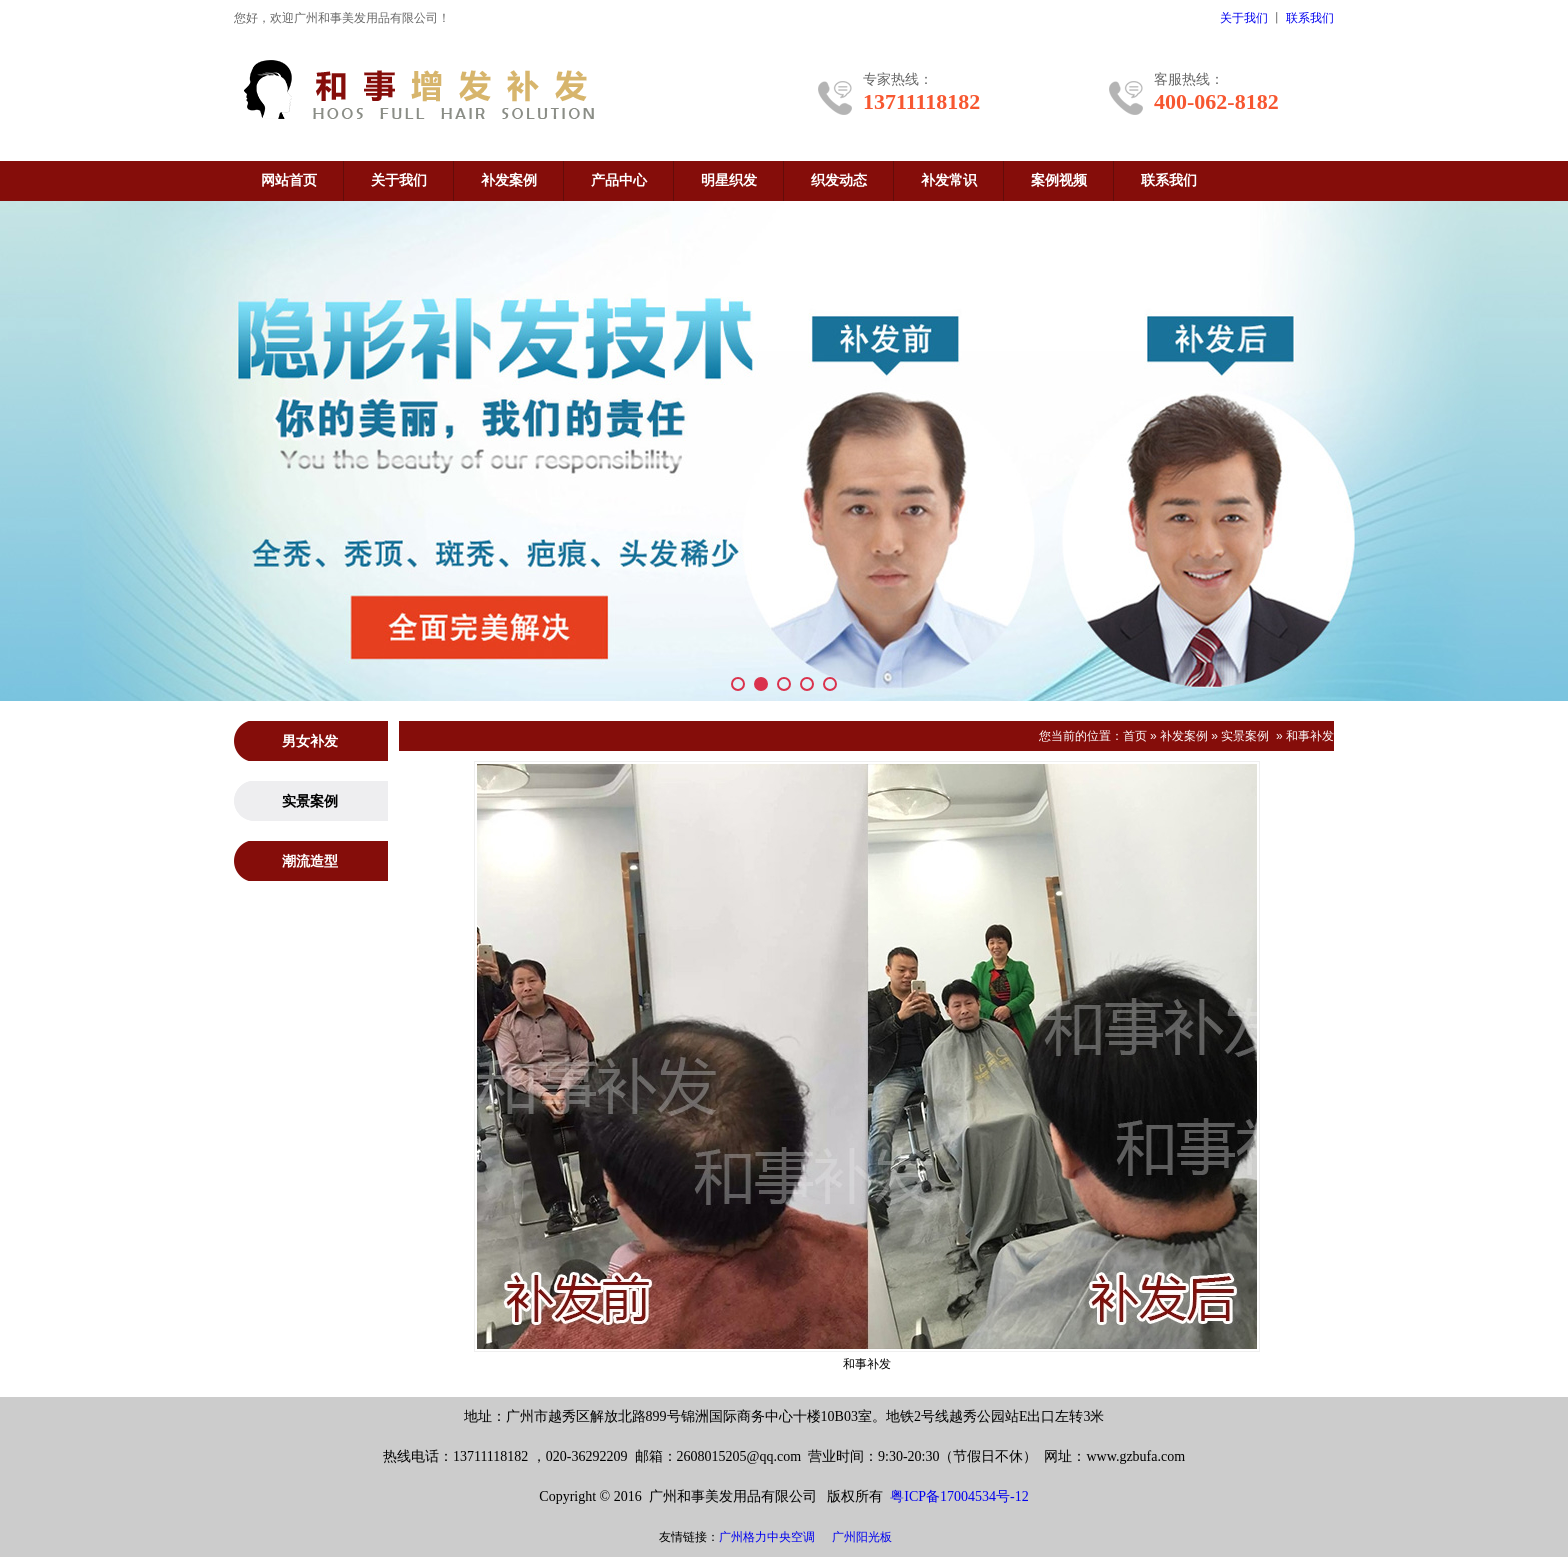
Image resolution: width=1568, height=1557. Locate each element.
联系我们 (1310, 18)
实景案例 (1245, 736)
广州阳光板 (862, 1537)
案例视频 (1059, 180)
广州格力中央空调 (767, 1537)
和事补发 (1310, 736)
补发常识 (949, 180)
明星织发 (729, 180)
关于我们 (1244, 18)
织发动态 (839, 180)
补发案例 (509, 180)
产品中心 (619, 180)
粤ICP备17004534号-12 (959, 1496)
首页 (1135, 736)
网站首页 (289, 180)
